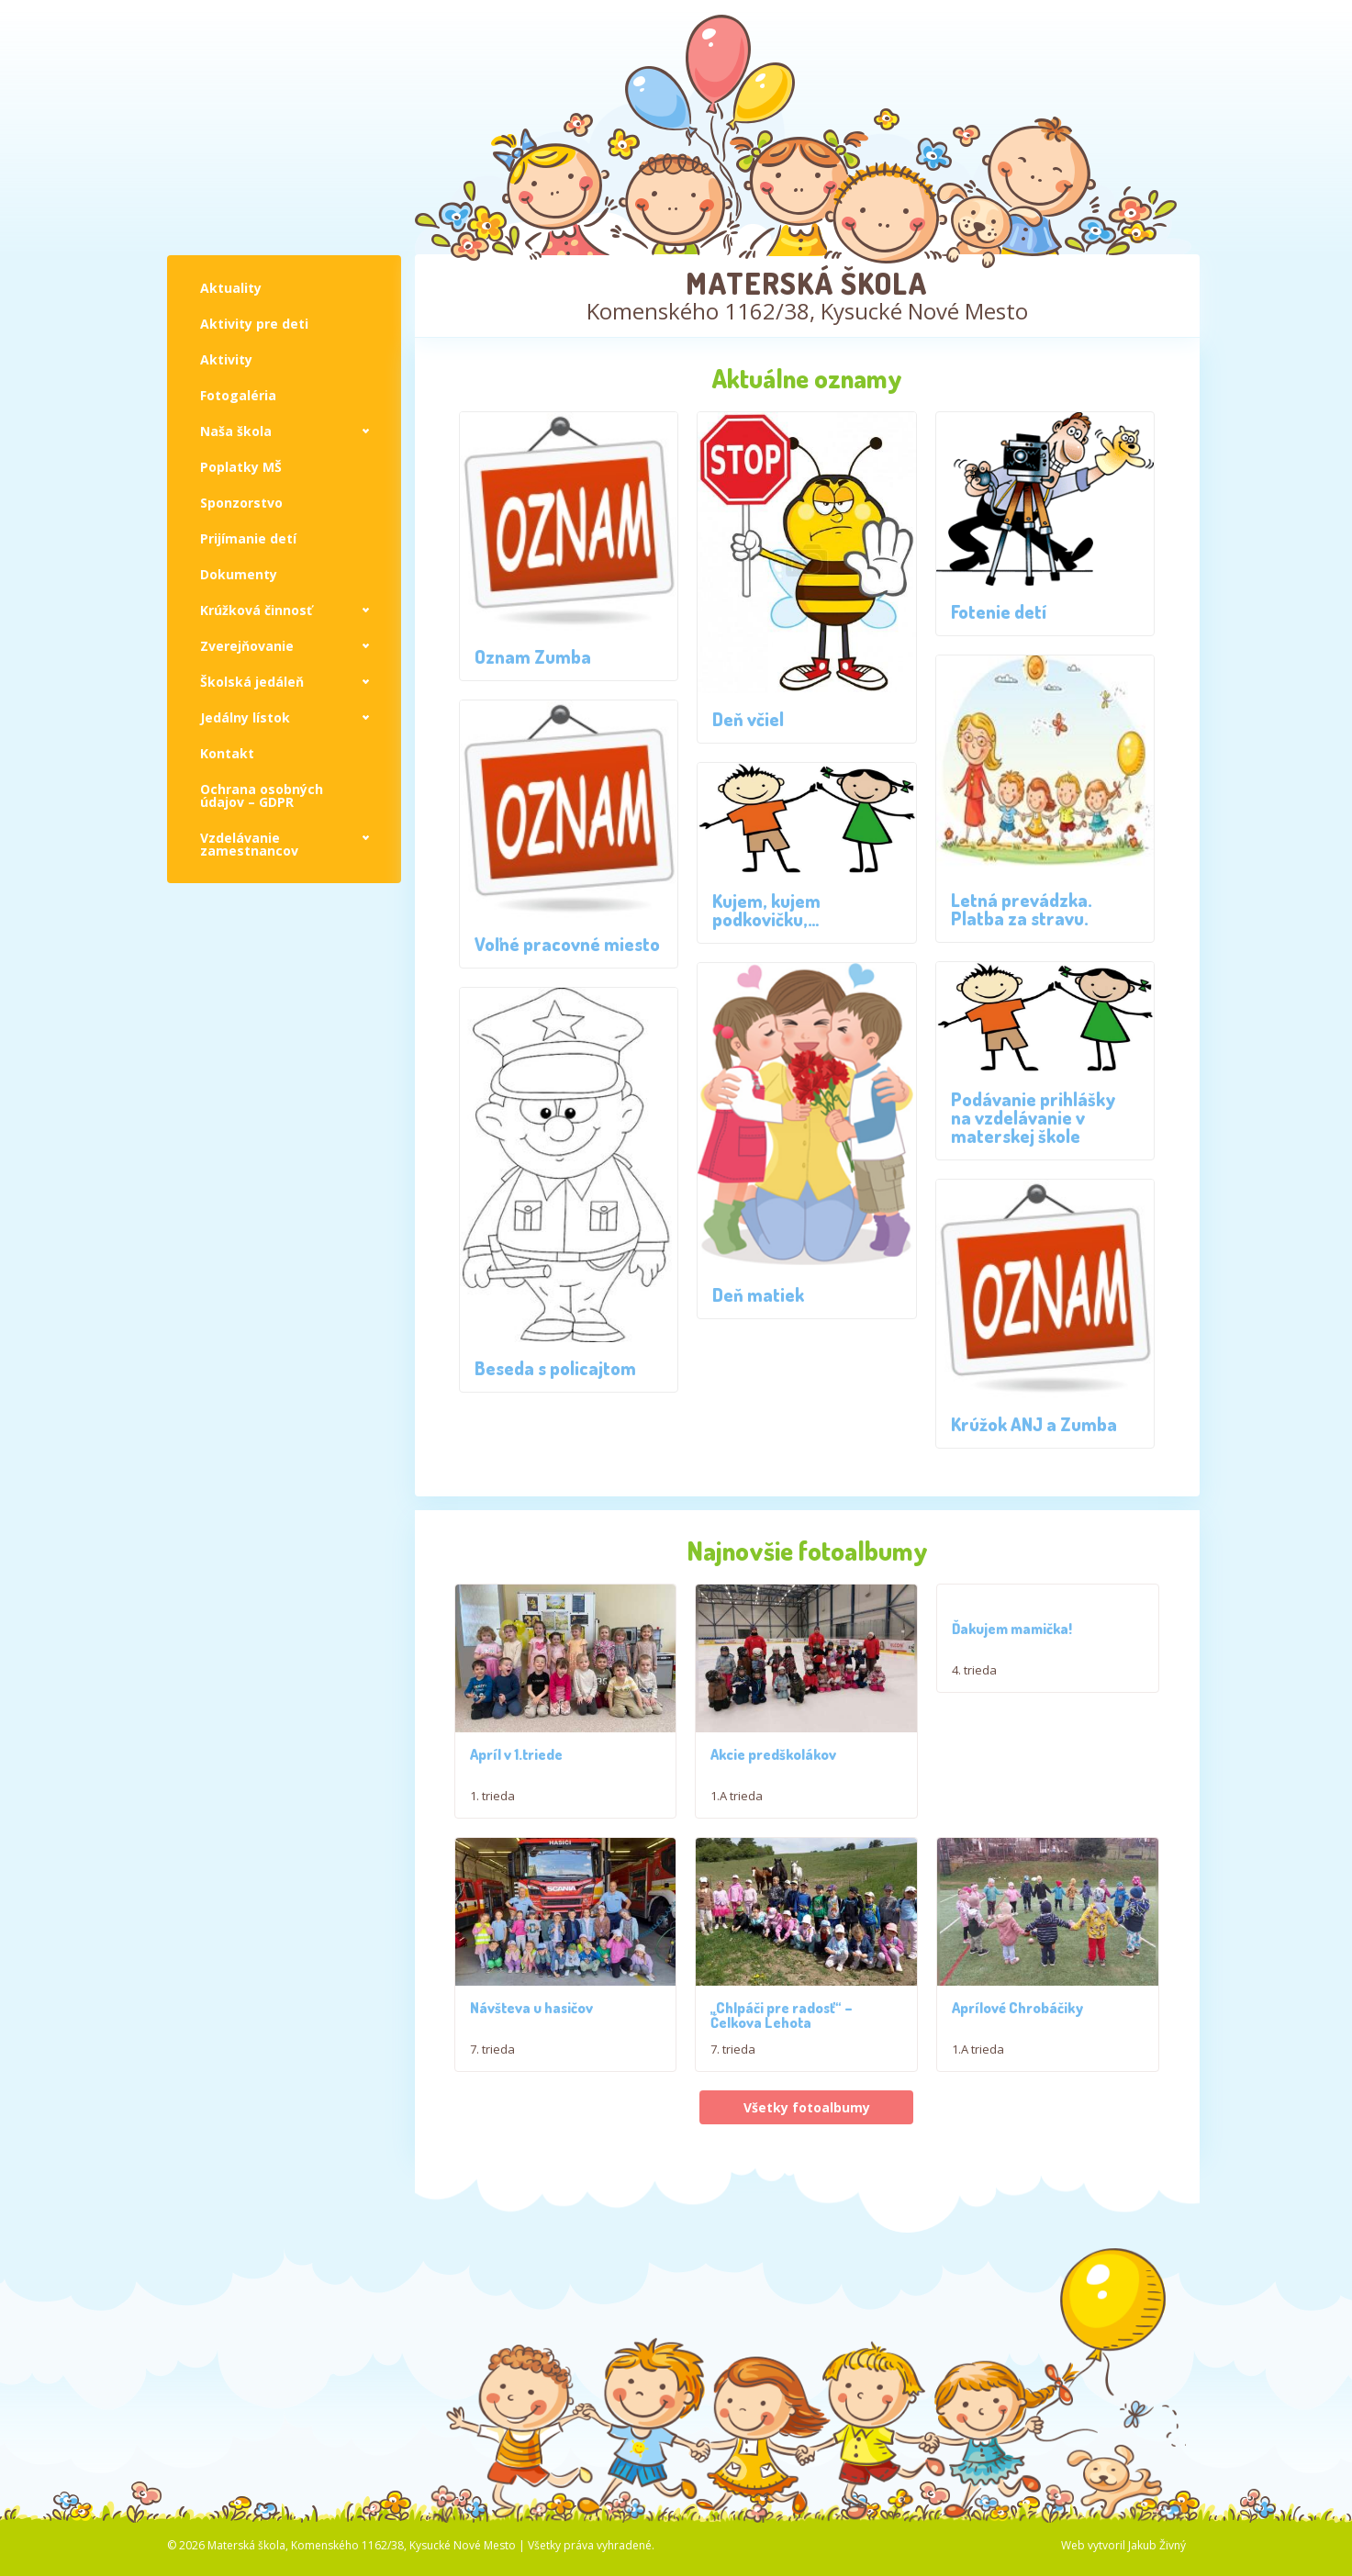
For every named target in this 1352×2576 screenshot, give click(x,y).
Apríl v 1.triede (516, 1756)
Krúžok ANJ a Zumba (1034, 1424)
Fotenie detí (998, 611)
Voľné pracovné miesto (567, 944)
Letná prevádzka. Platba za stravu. (1021, 909)
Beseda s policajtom (555, 1368)
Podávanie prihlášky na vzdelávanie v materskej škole (1033, 1117)
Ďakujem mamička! (1012, 1628)
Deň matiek (758, 1294)
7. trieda (492, 2089)
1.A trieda (736, 1797)
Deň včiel (748, 719)
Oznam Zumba (533, 656)
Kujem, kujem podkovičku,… (766, 910)
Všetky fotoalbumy (806, 2148)
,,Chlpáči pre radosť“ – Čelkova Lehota (781, 2055)
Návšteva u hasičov (531, 2048)
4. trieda (974, 1670)
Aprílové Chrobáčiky (1017, 2048)
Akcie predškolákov (773, 1756)
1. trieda (492, 1797)
